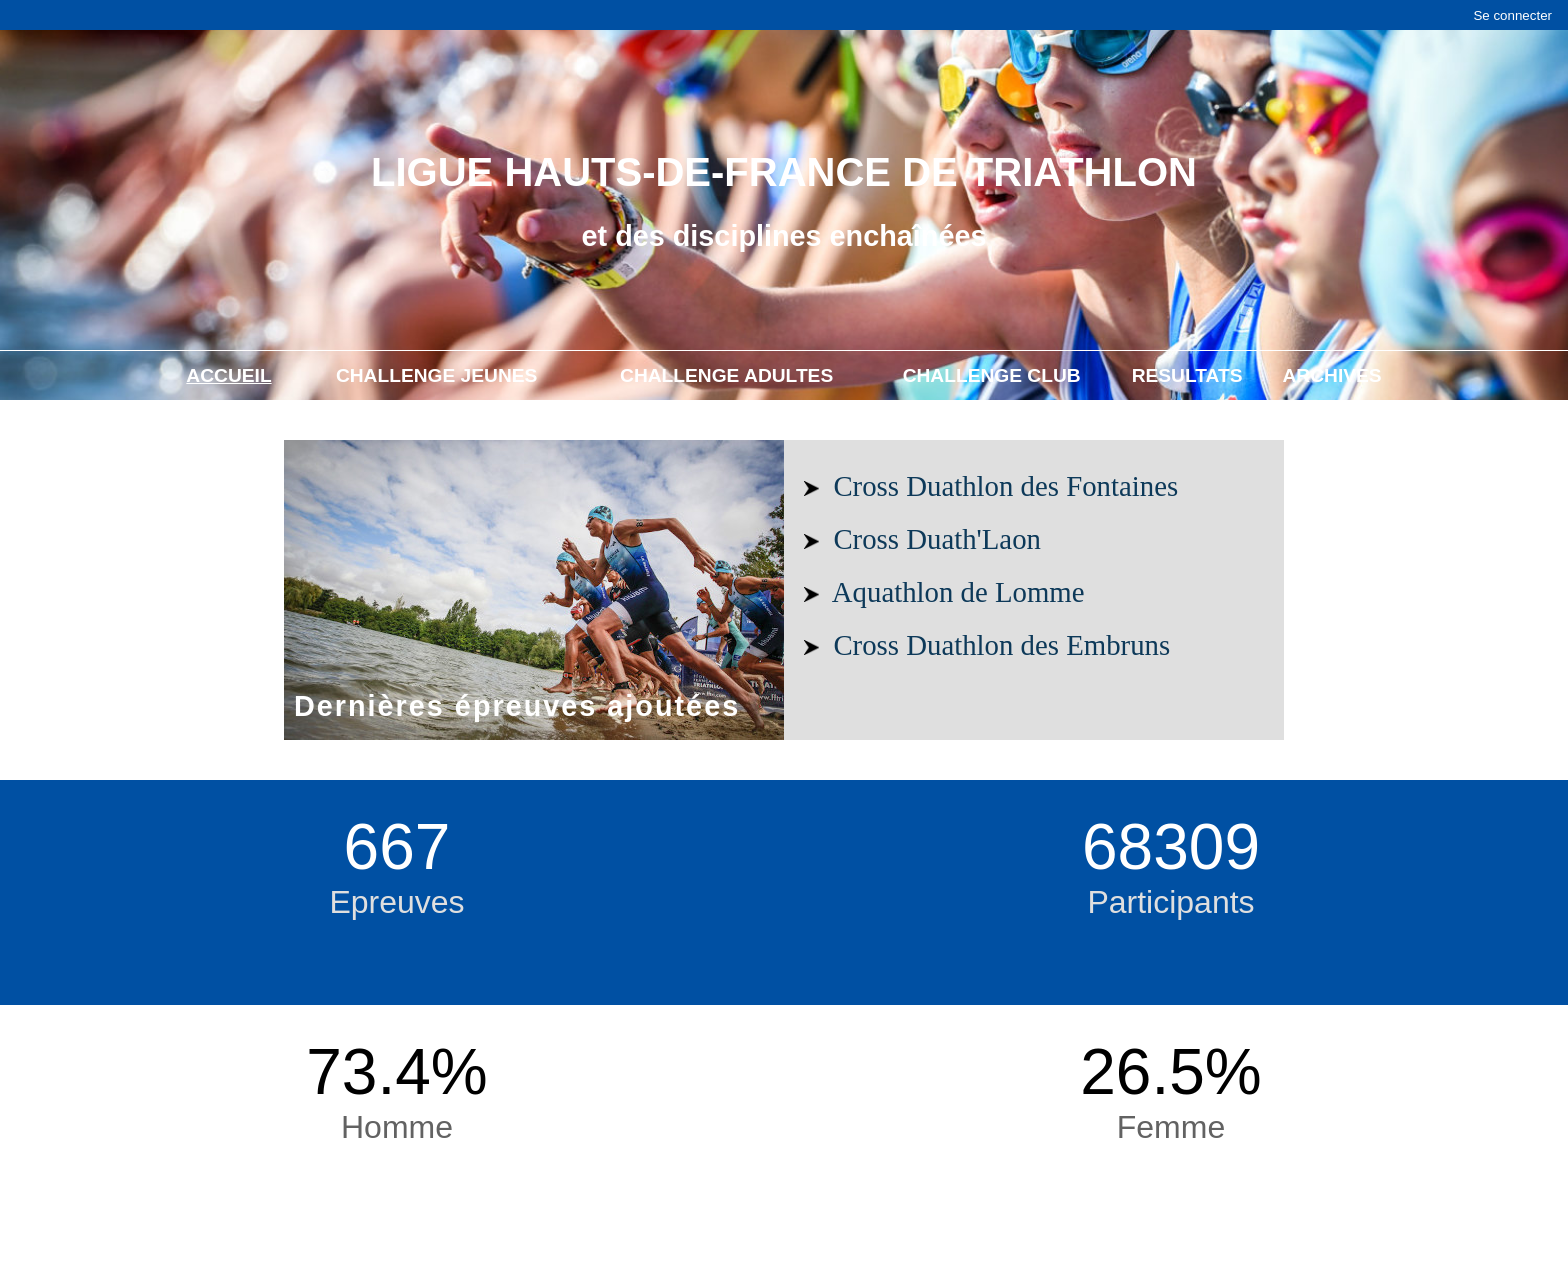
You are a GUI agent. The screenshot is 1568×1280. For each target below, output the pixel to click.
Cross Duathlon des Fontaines (1005, 486)
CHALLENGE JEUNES (437, 375)
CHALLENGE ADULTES (726, 375)
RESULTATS (1187, 375)
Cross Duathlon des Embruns (1001, 645)
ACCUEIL (228, 375)
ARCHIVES (1332, 375)
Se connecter (1512, 15)
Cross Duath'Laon (937, 539)
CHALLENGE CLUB (992, 375)
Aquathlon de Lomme (958, 592)
